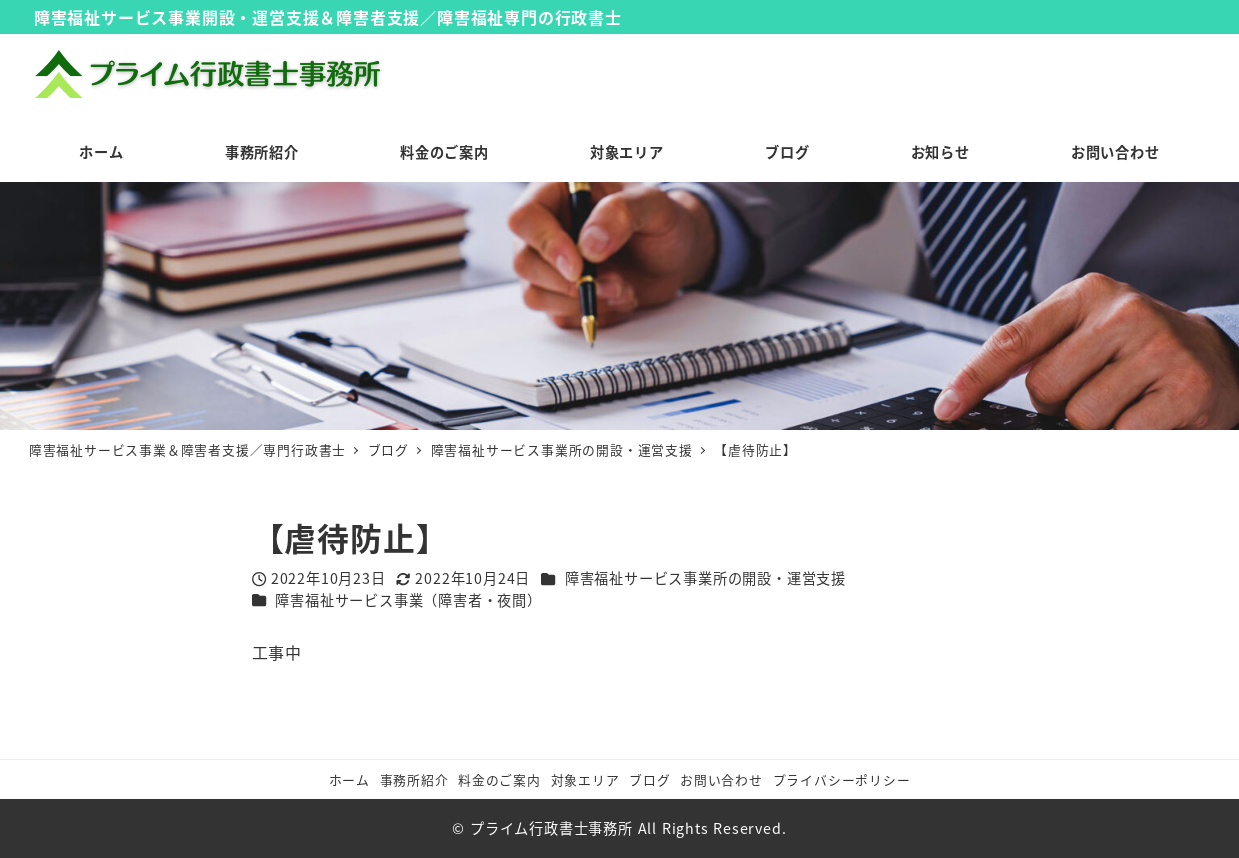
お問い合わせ (721, 779)
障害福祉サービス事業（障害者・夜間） (408, 600)
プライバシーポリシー (842, 779)
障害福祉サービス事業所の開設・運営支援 (705, 578)
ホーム (349, 779)
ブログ (649, 779)
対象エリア (585, 779)
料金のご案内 (499, 779)
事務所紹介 (414, 779)
